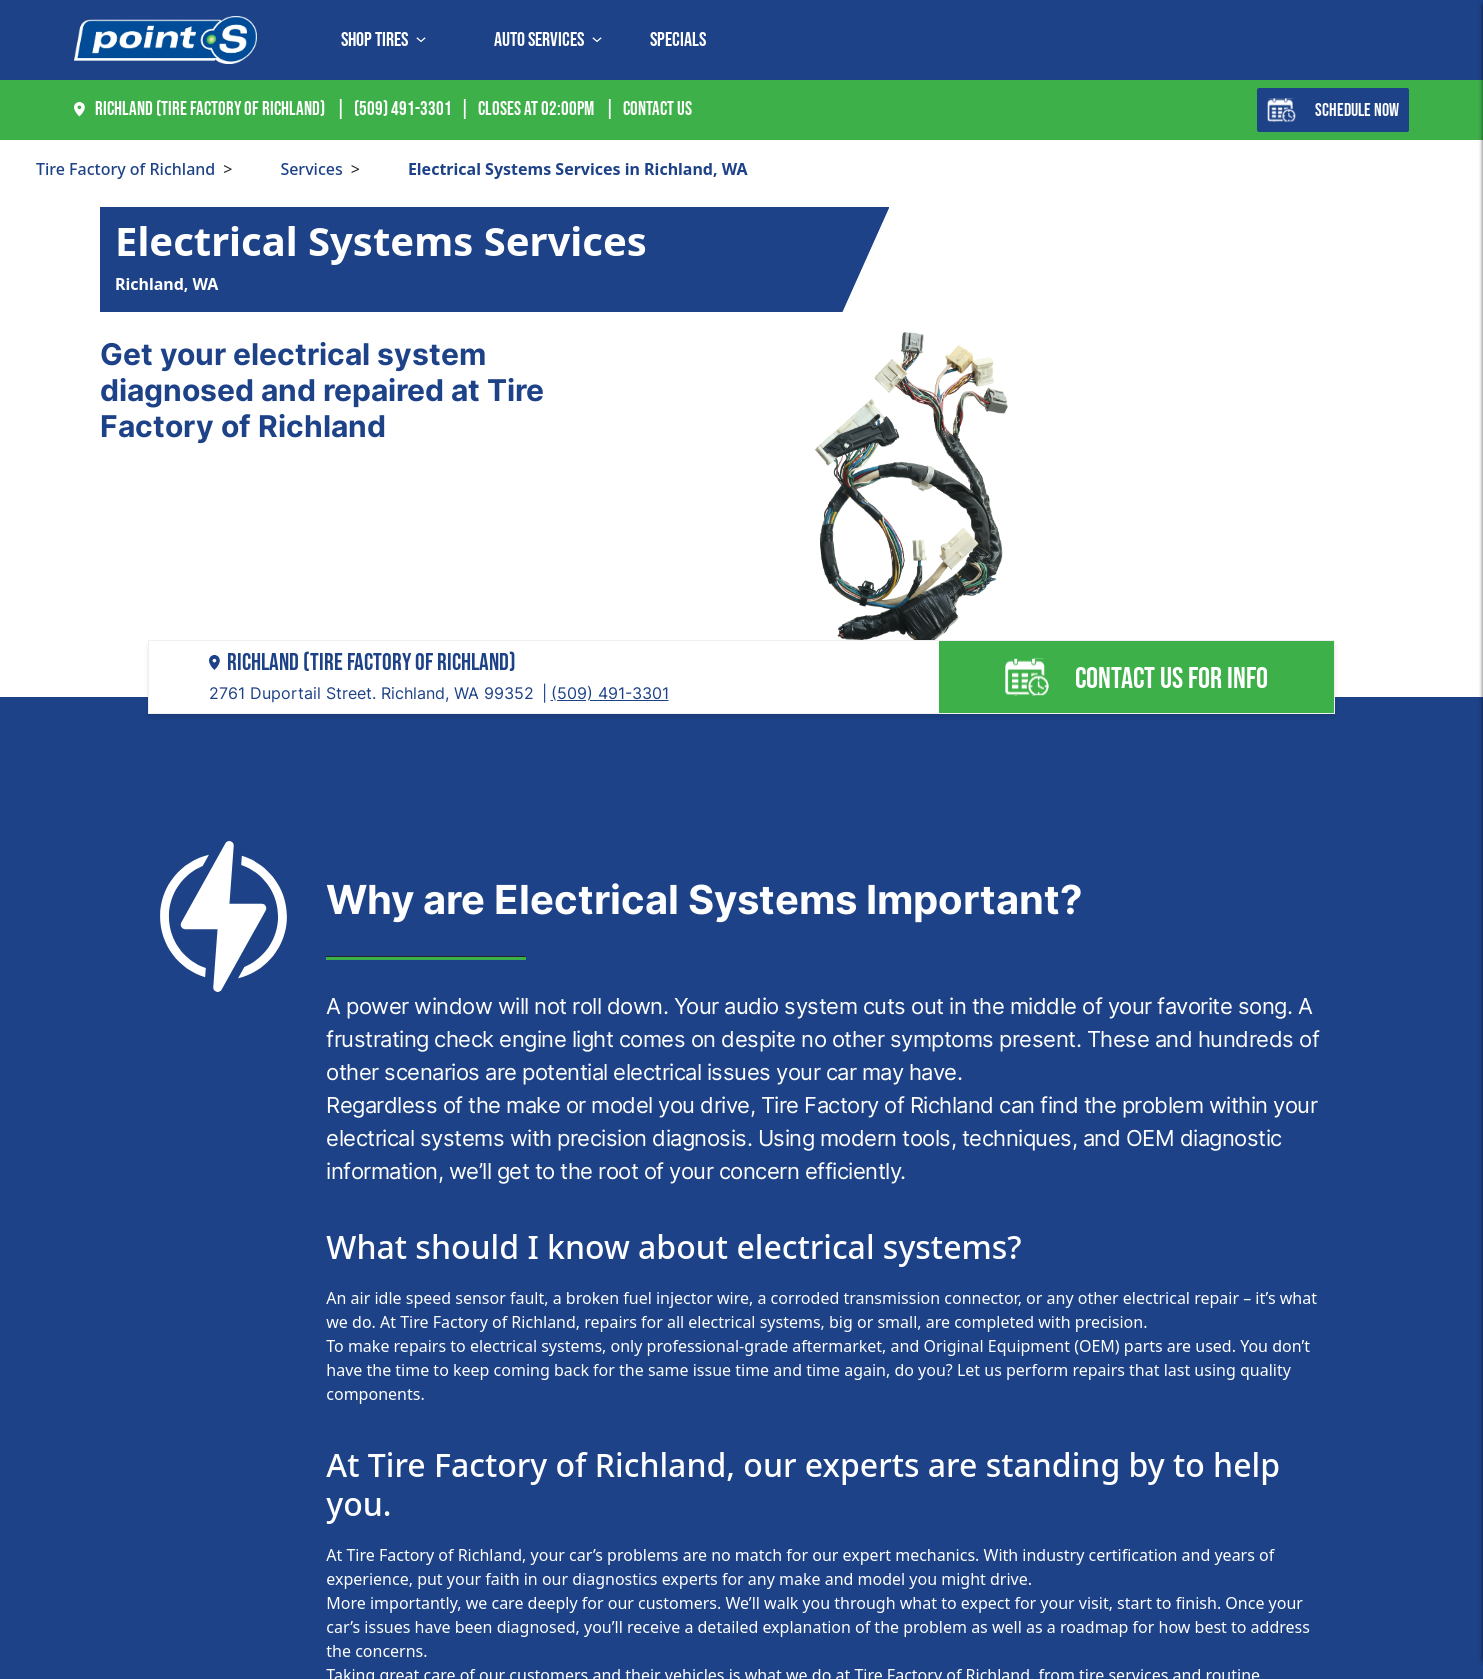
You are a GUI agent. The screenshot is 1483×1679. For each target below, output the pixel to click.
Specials (678, 40)
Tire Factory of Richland (125, 169)
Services (311, 169)
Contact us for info (1136, 677)
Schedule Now (1333, 110)
